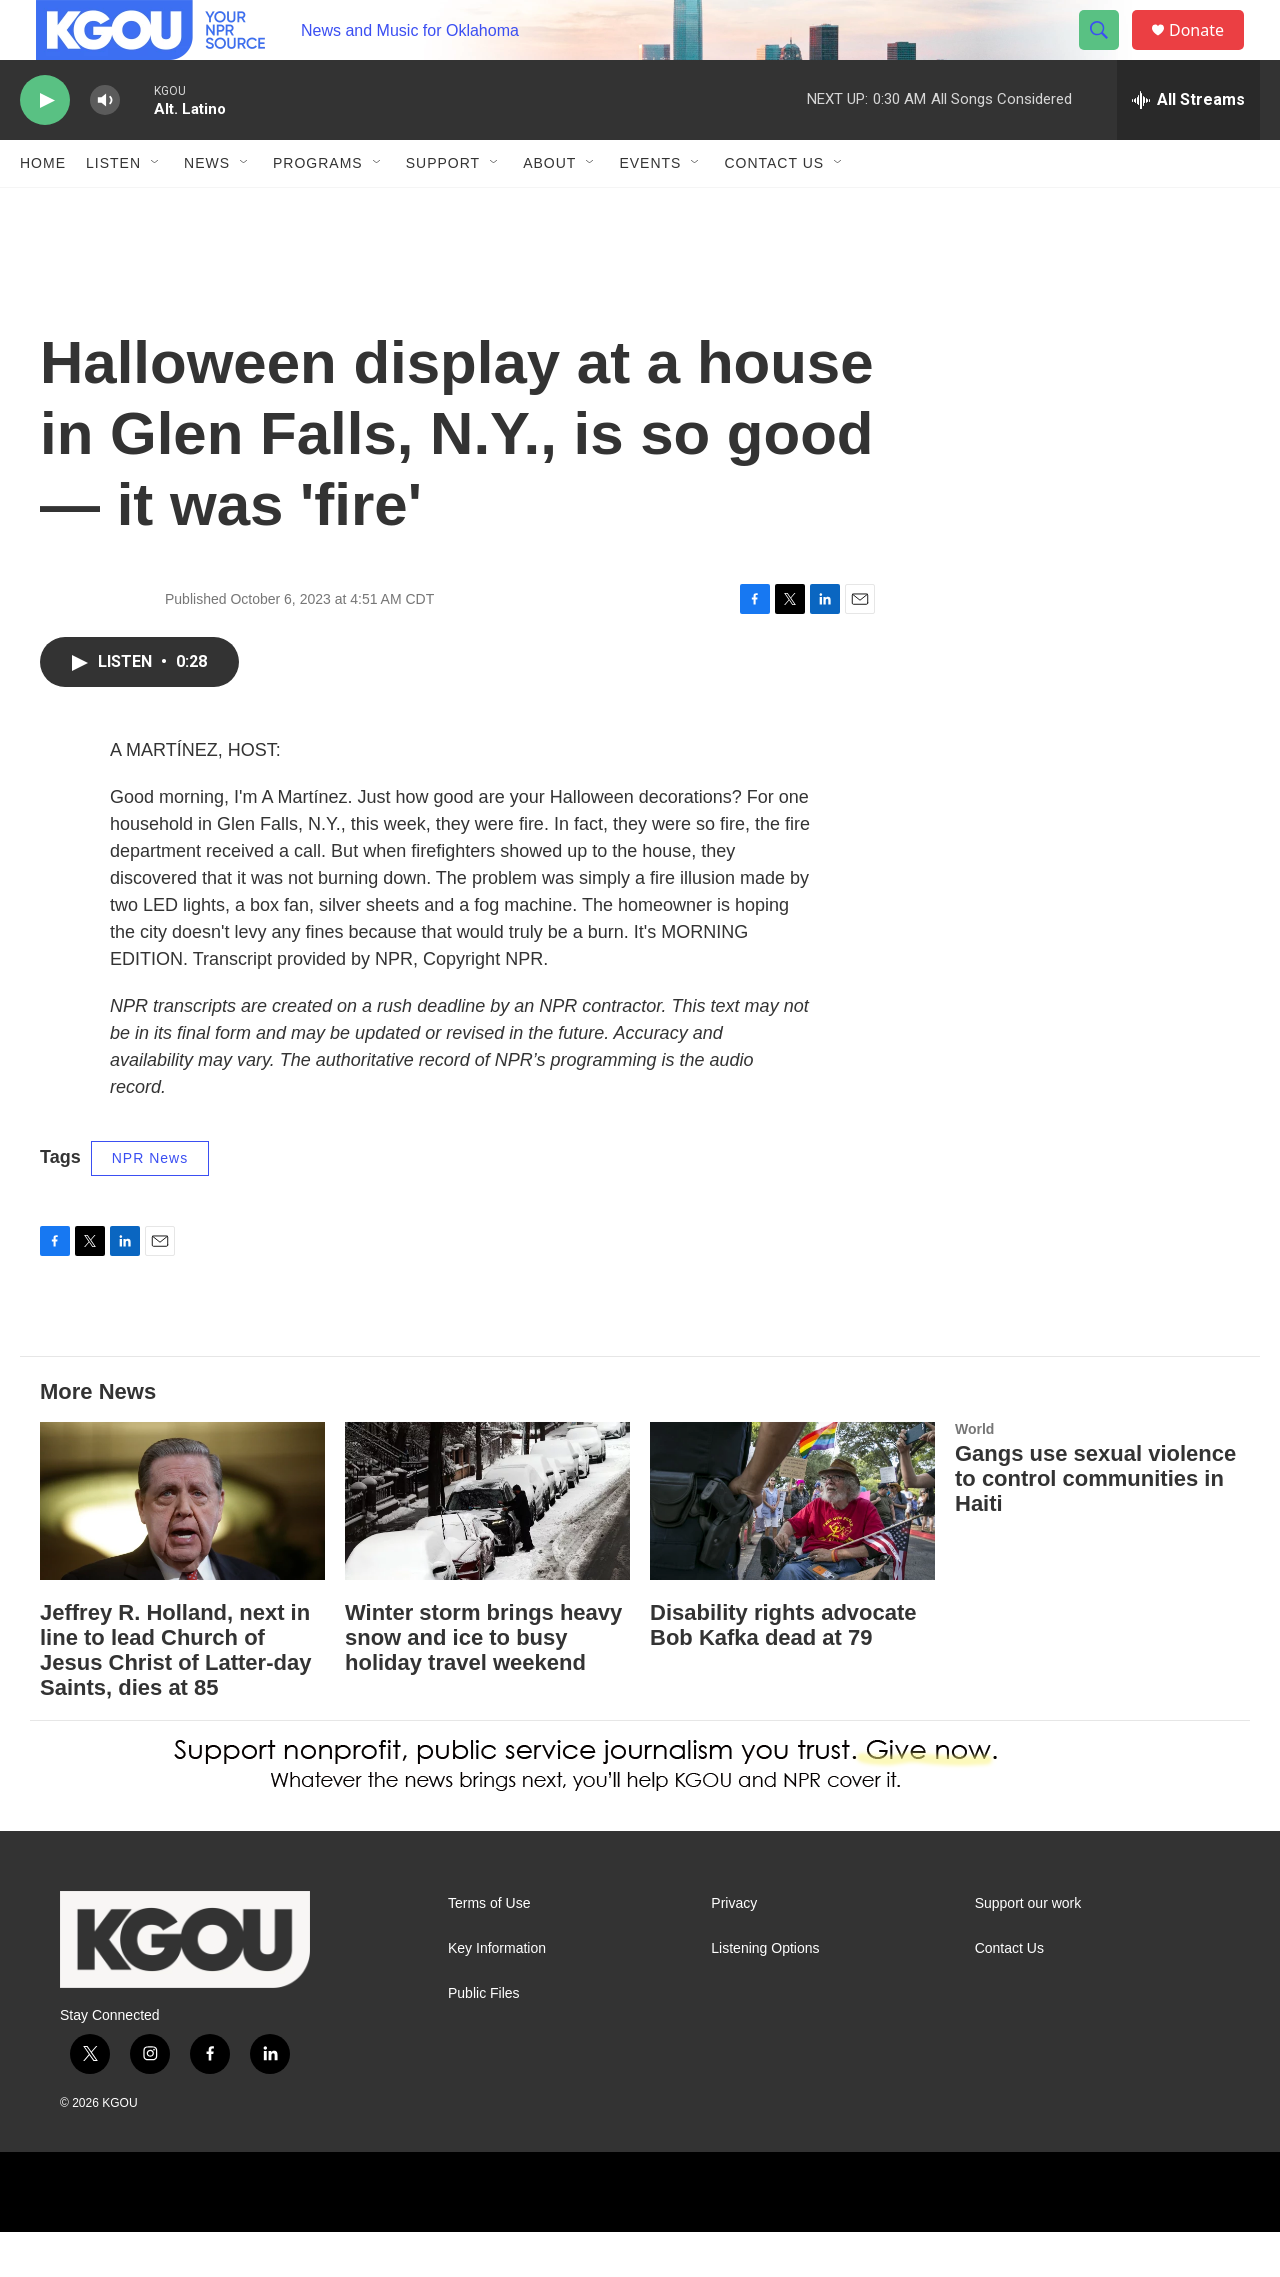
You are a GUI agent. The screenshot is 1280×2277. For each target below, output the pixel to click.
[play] (45, 145)
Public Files (484, 2038)
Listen (113, 208)
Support (443, 208)
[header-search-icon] (1108, 53)
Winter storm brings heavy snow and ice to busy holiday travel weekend (483, 1682)
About (549, 208)
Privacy (734, 1948)
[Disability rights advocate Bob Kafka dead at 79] (792, 1546)
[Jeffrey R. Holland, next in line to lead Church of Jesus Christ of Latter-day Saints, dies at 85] (182, 1546)
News (207, 208)
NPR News (150, 1203)
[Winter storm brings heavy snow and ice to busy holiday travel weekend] (487, 1546)
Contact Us (774, 208)
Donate (1209, 52)
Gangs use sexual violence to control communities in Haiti (1095, 1523)
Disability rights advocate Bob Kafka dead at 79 (783, 1670)
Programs (318, 208)
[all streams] (1188, 145)
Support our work (1028, 1948)
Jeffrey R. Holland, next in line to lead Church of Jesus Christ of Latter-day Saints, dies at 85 (175, 1695)
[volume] (105, 145)
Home (43, 208)
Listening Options (765, 1993)
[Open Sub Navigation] (156, 208)
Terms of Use (489, 1948)
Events (650, 208)
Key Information (497, 1993)
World (974, 1474)
